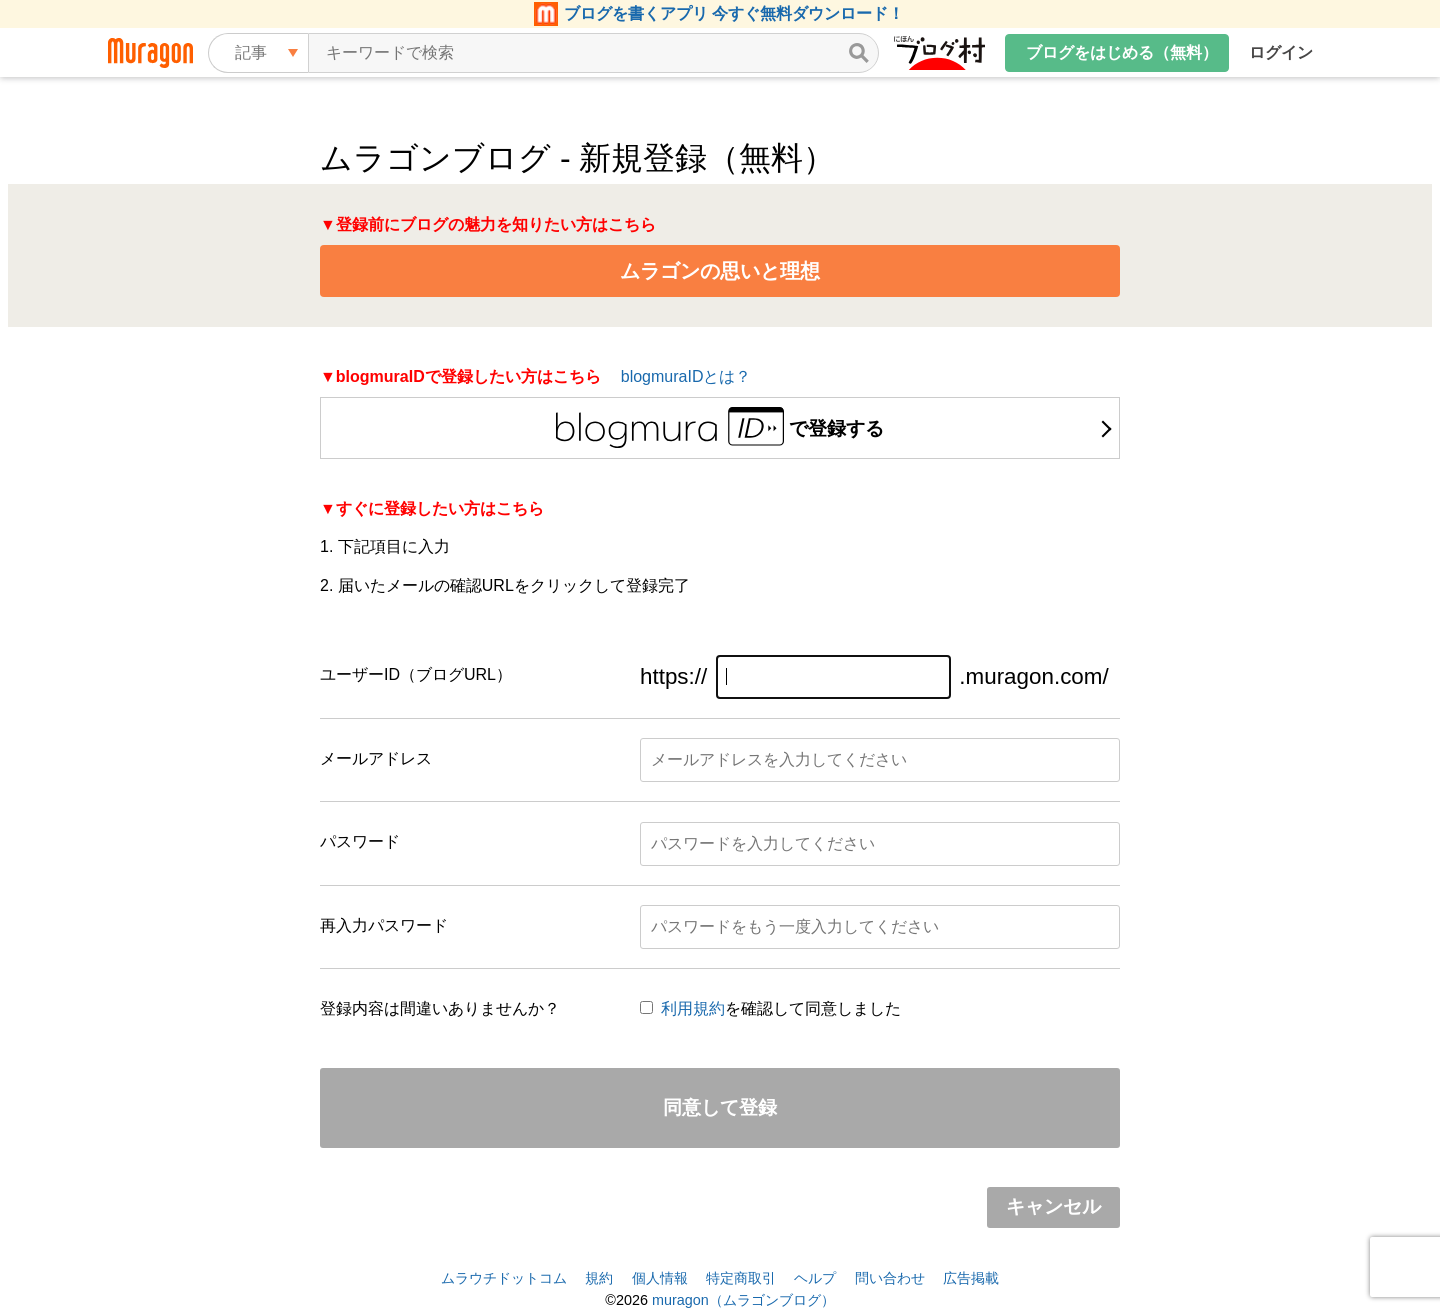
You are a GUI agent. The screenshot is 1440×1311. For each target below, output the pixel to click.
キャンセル (1053, 1206)
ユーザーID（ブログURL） (416, 674)
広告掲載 (971, 1278)
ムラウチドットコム (504, 1278)
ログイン (1281, 52)
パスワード (360, 841)
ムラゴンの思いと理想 (720, 271)
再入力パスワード (384, 925)
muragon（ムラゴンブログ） (743, 1300)
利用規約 (693, 1008)
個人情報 (660, 1278)
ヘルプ (815, 1278)
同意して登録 (720, 1107)
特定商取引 (741, 1278)
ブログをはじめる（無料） (1122, 52)
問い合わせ (890, 1278)
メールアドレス (376, 758)
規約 (599, 1278)
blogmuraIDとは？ (686, 376)
